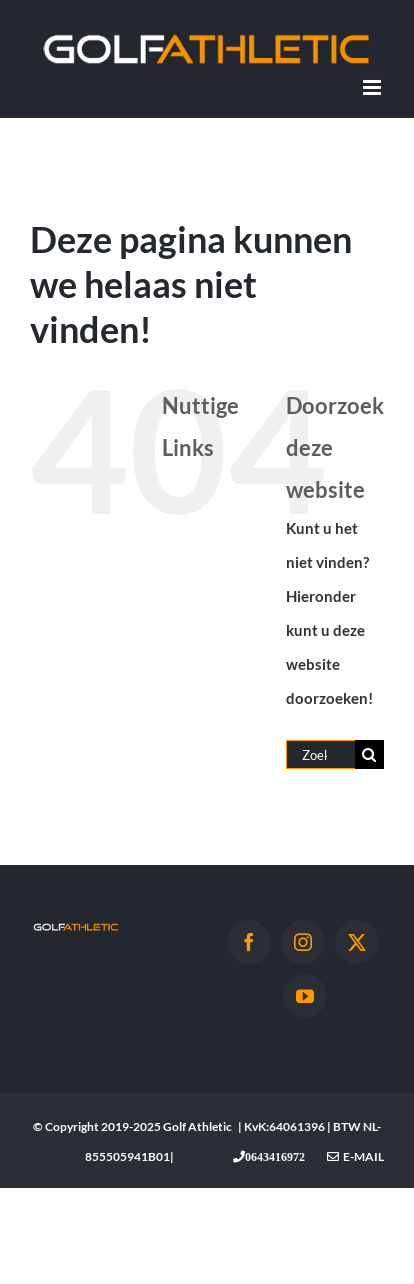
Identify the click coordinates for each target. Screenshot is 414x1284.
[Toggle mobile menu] (373, 87)
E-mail (355, 1156)
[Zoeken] (369, 754)
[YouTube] (305, 996)
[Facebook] (249, 942)
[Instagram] (303, 942)
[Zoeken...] (320, 754)
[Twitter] (357, 942)
